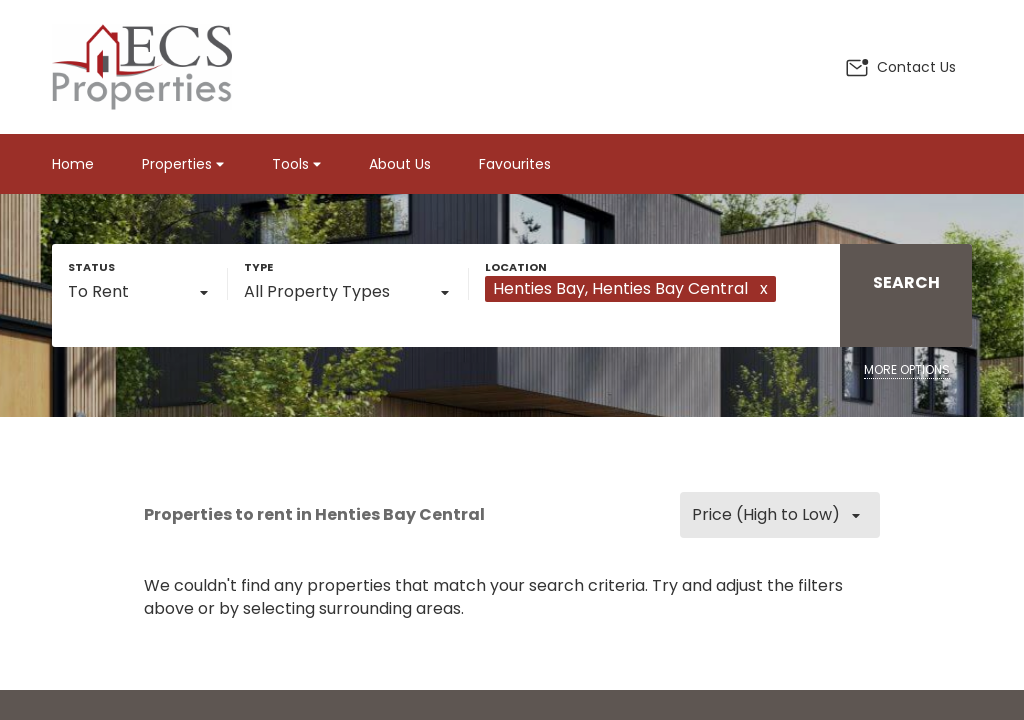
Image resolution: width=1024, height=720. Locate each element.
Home (73, 164)
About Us (400, 164)
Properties (183, 164)
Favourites (515, 164)
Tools (296, 164)
